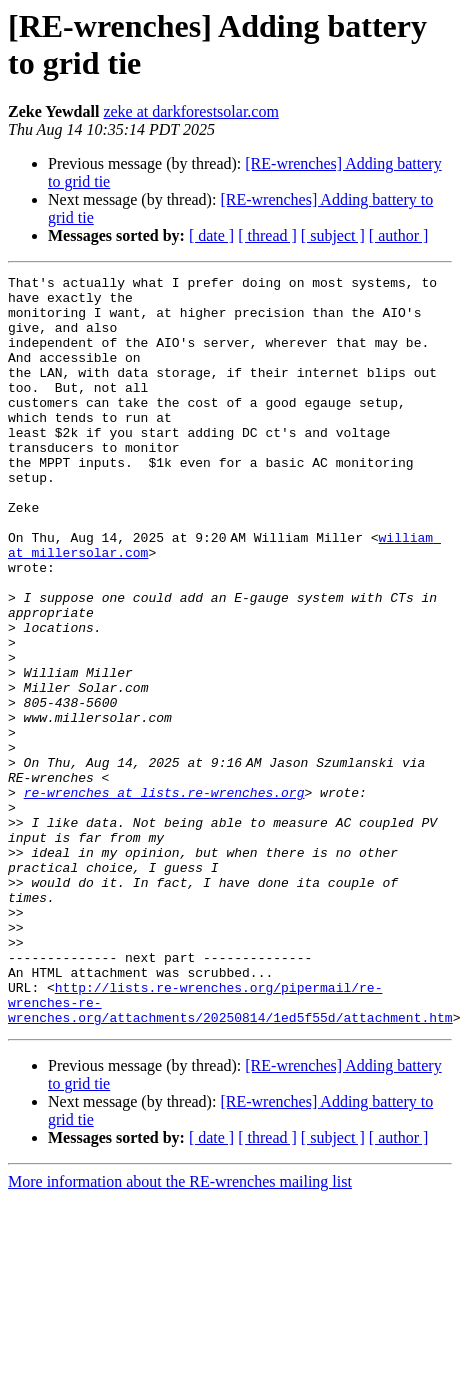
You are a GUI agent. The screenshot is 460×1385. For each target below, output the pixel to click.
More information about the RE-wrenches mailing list (180, 1331)
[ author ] (399, 235)
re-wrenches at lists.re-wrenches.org (164, 897)
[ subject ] (333, 235)
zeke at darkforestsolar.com (190, 111)
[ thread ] (267, 235)
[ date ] (211, 235)
